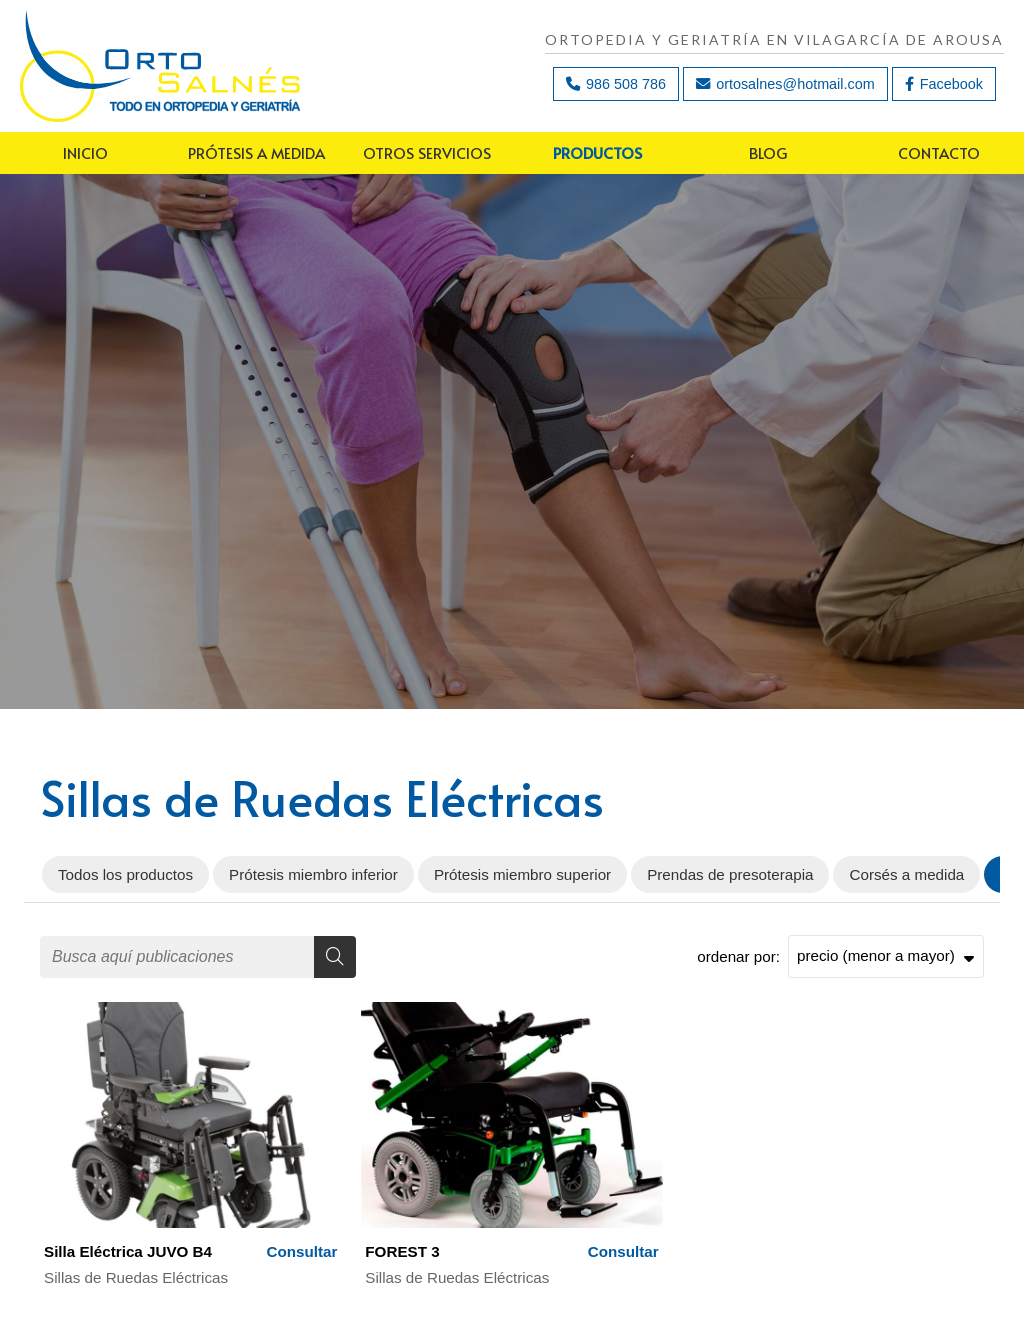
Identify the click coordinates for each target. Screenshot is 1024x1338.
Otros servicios (427, 152)
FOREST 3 (402, 1251)
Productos (597, 152)
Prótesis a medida (256, 152)
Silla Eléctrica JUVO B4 (128, 1251)
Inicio (85, 152)
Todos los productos (125, 874)
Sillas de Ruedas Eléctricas (136, 1277)
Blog (768, 152)
